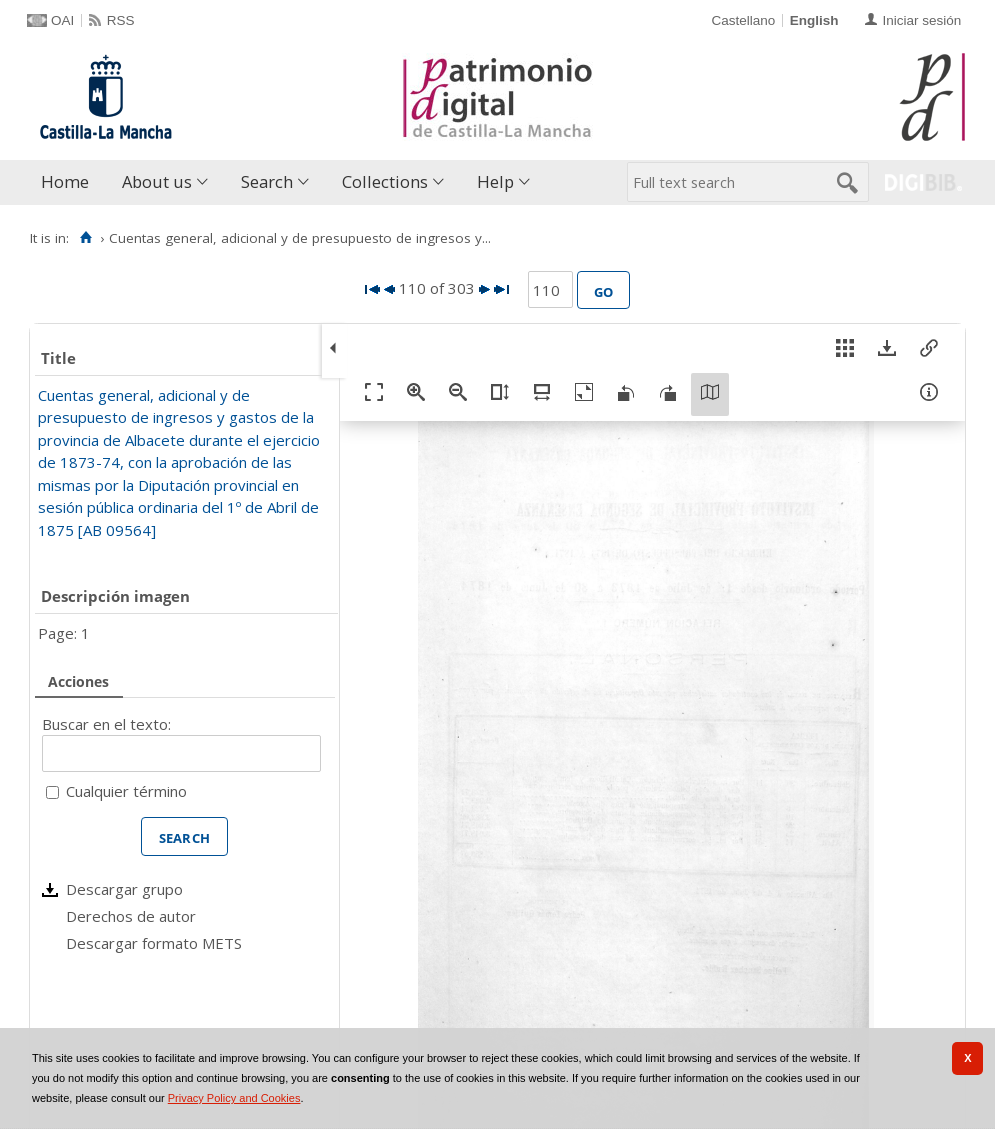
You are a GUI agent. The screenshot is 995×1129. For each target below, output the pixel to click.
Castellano (743, 20)
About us (157, 181)
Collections (385, 181)
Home (65, 181)
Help (495, 181)
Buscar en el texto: (106, 724)
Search (267, 181)
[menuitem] (69, 182)
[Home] (85, 238)
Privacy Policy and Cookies (234, 1098)
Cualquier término (126, 791)
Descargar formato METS (154, 943)
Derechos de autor (131, 916)
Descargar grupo (124, 889)
